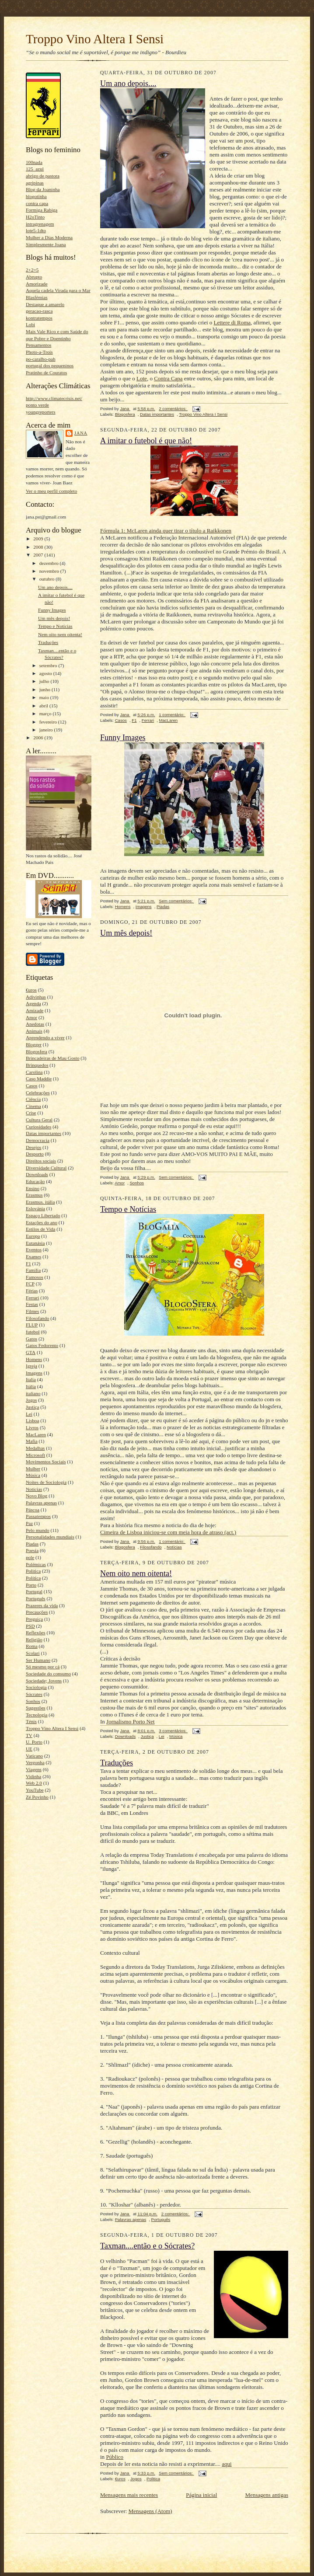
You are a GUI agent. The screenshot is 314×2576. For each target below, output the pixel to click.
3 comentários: (173, 1730)
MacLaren (36, 1434)
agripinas (35, 182)
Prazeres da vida (42, 1605)
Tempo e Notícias (55, 626)
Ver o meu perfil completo (51, 491)
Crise (31, 1112)
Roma (32, 1646)
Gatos (31, 1338)
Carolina (34, 1072)
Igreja (31, 1365)
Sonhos (33, 1701)
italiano (33, 1393)
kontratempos (39, 317)
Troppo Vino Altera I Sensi (95, 39)
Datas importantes (43, 1133)
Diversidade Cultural (46, 1167)
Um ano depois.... (55, 587)
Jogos (31, 1400)
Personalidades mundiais (50, 1536)
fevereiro (48, 721)
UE (29, 1748)
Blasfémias (37, 297)
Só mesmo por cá (42, 1666)
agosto (46, 673)
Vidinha (33, 1776)
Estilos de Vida (40, 1229)
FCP (30, 1283)
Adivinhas (36, 996)
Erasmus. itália (40, 1201)
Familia (33, 1270)
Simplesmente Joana (46, 244)
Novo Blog (36, 1495)
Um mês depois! (54, 618)
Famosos (34, 1277)
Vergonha (35, 1762)
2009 (38, 538)
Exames (33, 1256)
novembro (49, 571)
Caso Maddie (39, 1078)
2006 (38, 737)
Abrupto (34, 276)
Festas (32, 1304)
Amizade (34, 1010)
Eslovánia (35, 1208)
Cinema (33, 1106)
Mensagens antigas (266, 2495)
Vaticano (34, 1755)
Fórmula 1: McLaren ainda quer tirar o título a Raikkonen (165, 530)
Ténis (31, 1721)
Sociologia (36, 1687)
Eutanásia (35, 1243)
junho (45, 689)
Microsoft (35, 1455)
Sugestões (35, 1707)
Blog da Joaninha (43, 189)
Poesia (32, 1550)
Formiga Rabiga (41, 209)
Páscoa (32, 1509)
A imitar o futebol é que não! (146, 440)
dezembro (49, 563)
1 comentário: (172, 714)
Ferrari (32, 1297)
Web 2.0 (34, 1783)
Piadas (32, 1543)
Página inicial (201, 2495)
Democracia (37, 1140)
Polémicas (36, 1564)
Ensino (32, 1188)
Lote (141, 378)
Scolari (33, 1653)
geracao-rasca (39, 310)
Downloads (37, 1174)
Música (33, 1475)
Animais (34, 1031)
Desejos (33, 1147)
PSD (30, 1626)
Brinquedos (37, 1065)
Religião (34, 1639)
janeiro (46, 729)
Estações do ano (41, 1222)
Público (114, 2457)
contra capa (37, 203)
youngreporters (41, 411)
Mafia (32, 1441)
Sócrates (34, 1694)
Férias (32, 1290)
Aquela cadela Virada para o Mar (58, 290)
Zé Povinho (37, 1797)
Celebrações (38, 1092)
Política (33, 1577)
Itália (31, 1386)
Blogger (34, 1044)
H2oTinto (35, 216)
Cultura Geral (39, 1119)
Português (35, 1598)
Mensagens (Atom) (150, 2511)
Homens (34, 1359)
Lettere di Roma (232, 322)
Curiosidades (38, 1126)
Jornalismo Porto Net (130, 1721)
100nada (34, 162)
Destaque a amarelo (45, 304)
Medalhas (35, 1448)
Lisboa (32, 1420)
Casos (32, 1085)
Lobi (30, 324)
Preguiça (34, 1619)
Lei (29, 1414)
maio (44, 697)
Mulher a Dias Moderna (49, 237)
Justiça (32, 1407)
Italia (31, 1379)
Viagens (34, 1769)
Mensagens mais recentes (129, 2495)
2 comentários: (173, 408)
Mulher (33, 1468)
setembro (49, 665)
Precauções (37, 1612)
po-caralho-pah (41, 359)
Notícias (34, 1489)
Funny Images (52, 610)
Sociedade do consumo (48, 1673)
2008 (38, 547)
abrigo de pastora (42, 175)
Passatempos (38, 1516)
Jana (80, 433)
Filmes (32, 1311)
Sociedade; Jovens (44, 1680)
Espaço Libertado (43, 1215)
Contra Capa (168, 378)
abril (44, 705)
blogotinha (36, 196)
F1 (28, 1263)
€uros (31, 989)
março (46, 713)
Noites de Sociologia (46, 1482)
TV (29, 1735)
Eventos (34, 1249)
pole (30, 1557)
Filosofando (37, 1318)
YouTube (35, 1790)
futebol (33, 1331)
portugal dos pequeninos (49, 365)
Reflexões (35, 1632)
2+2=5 (32, 269)
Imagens (34, 1372)
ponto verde (37, 404)
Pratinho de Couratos (46, 372)
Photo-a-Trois (39, 352)
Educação (35, 1181)
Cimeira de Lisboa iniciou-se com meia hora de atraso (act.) (168, 1532)
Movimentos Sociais (46, 1461)
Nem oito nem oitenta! (60, 634)
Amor (31, 1017)
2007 (38, 554)
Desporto (35, 1153)
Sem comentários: (176, 900)
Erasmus (34, 1194)
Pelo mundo (37, 1530)
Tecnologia (36, 1714)
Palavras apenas (41, 1502)
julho (45, 681)
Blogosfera (36, 1051)
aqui (226, 2464)
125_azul (35, 168)
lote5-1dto (36, 230)
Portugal (34, 1591)
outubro (47, 578)
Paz (29, 1523)
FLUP (32, 1324)
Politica (33, 1570)
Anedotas (35, 1024)
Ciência (33, 1099)
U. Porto (34, 1741)
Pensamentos (38, 345)
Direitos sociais (41, 1160)
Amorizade (37, 283)
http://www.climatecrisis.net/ (54, 398)
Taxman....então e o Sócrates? (147, 2246)
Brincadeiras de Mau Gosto (53, 1058)
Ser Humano (38, 1660)
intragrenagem (40, 223)
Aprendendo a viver (45, 1037)
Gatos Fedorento (42, 1345)
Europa (33, 1236)
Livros (32, 1427)
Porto (31, 1584)
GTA (30, 1352)
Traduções (48, 642)
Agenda (33, 1003)
